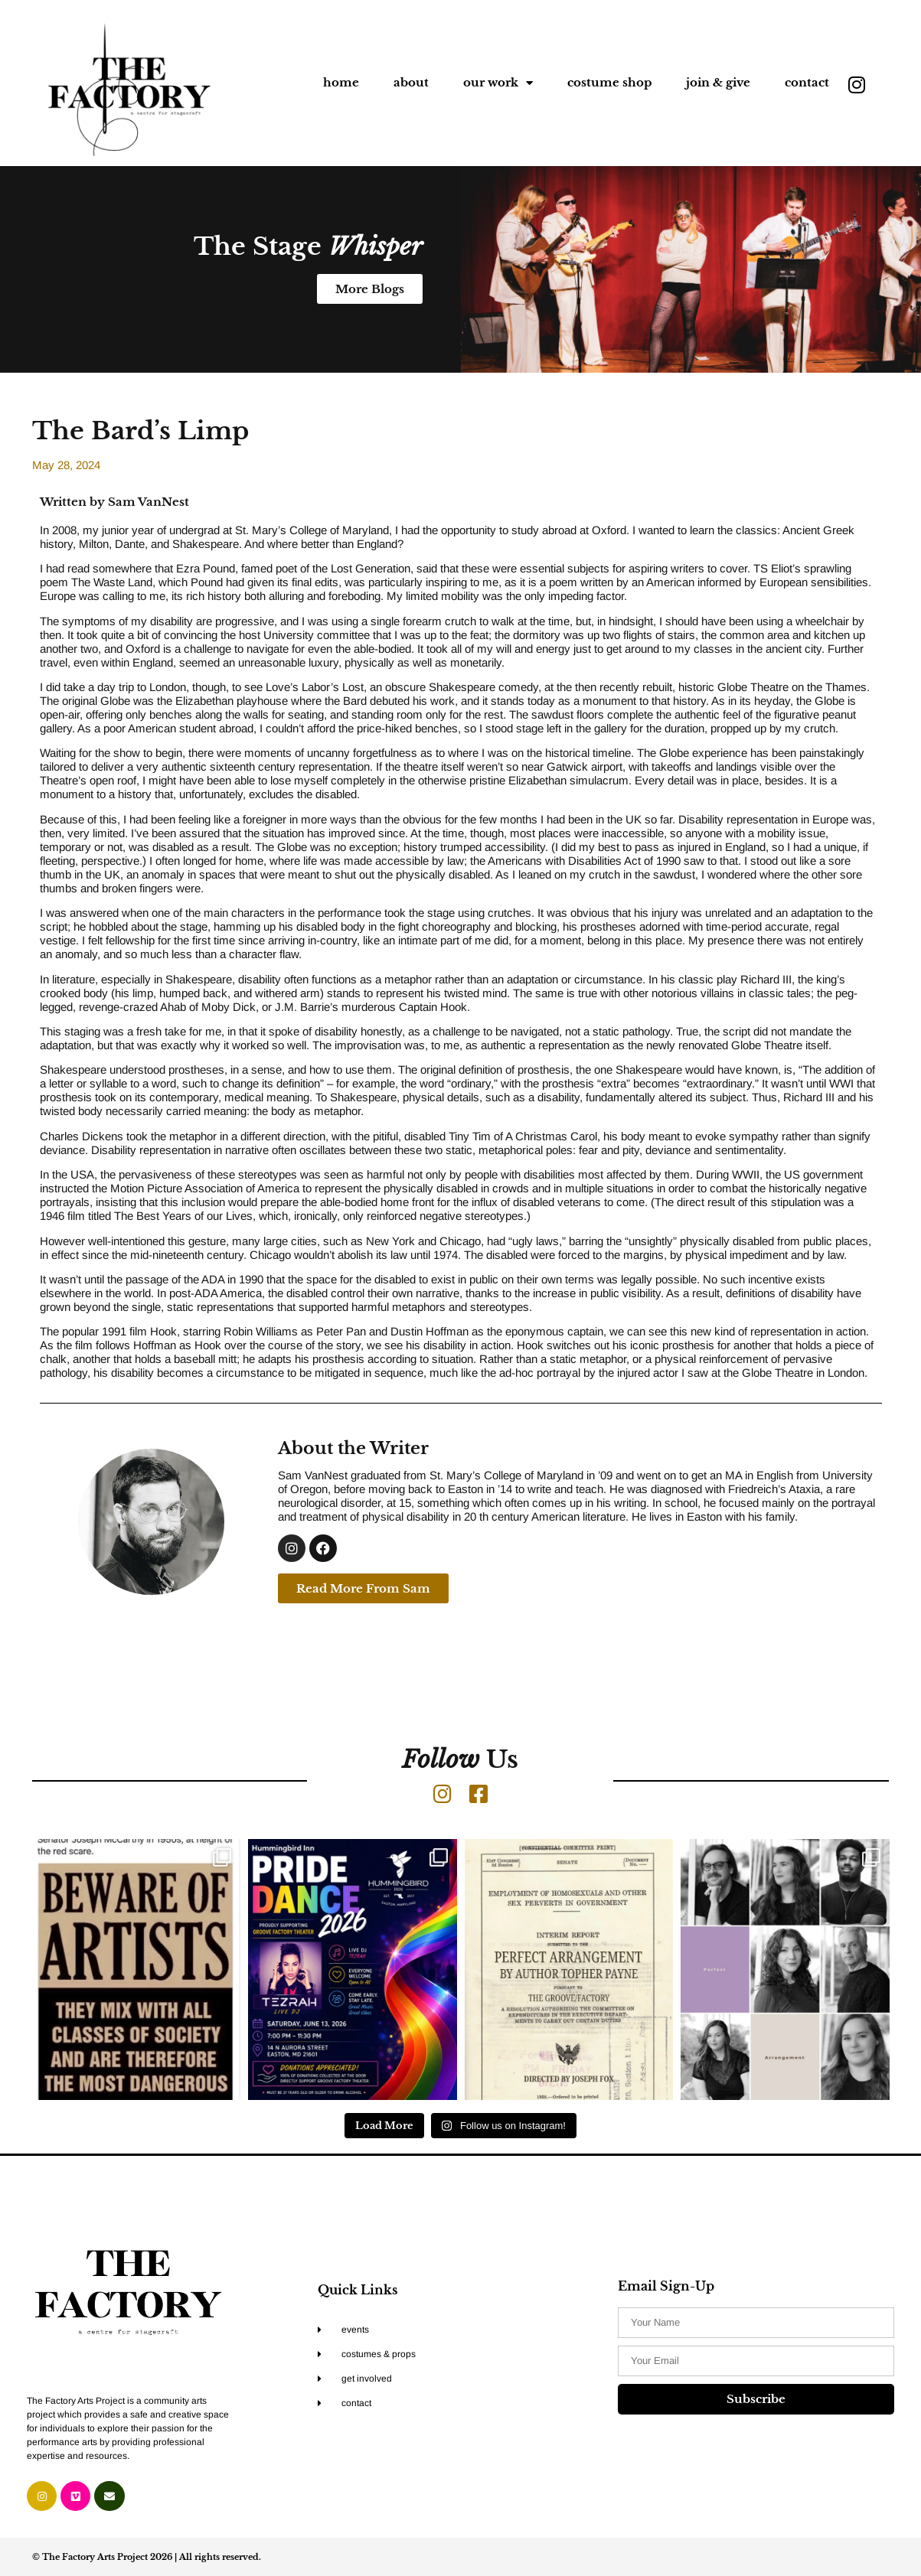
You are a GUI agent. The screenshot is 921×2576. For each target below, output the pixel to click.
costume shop (609, 82)
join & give (718, 82)
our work (498, 83)
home (341, 82)
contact (807, 82)
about (411, 82)
